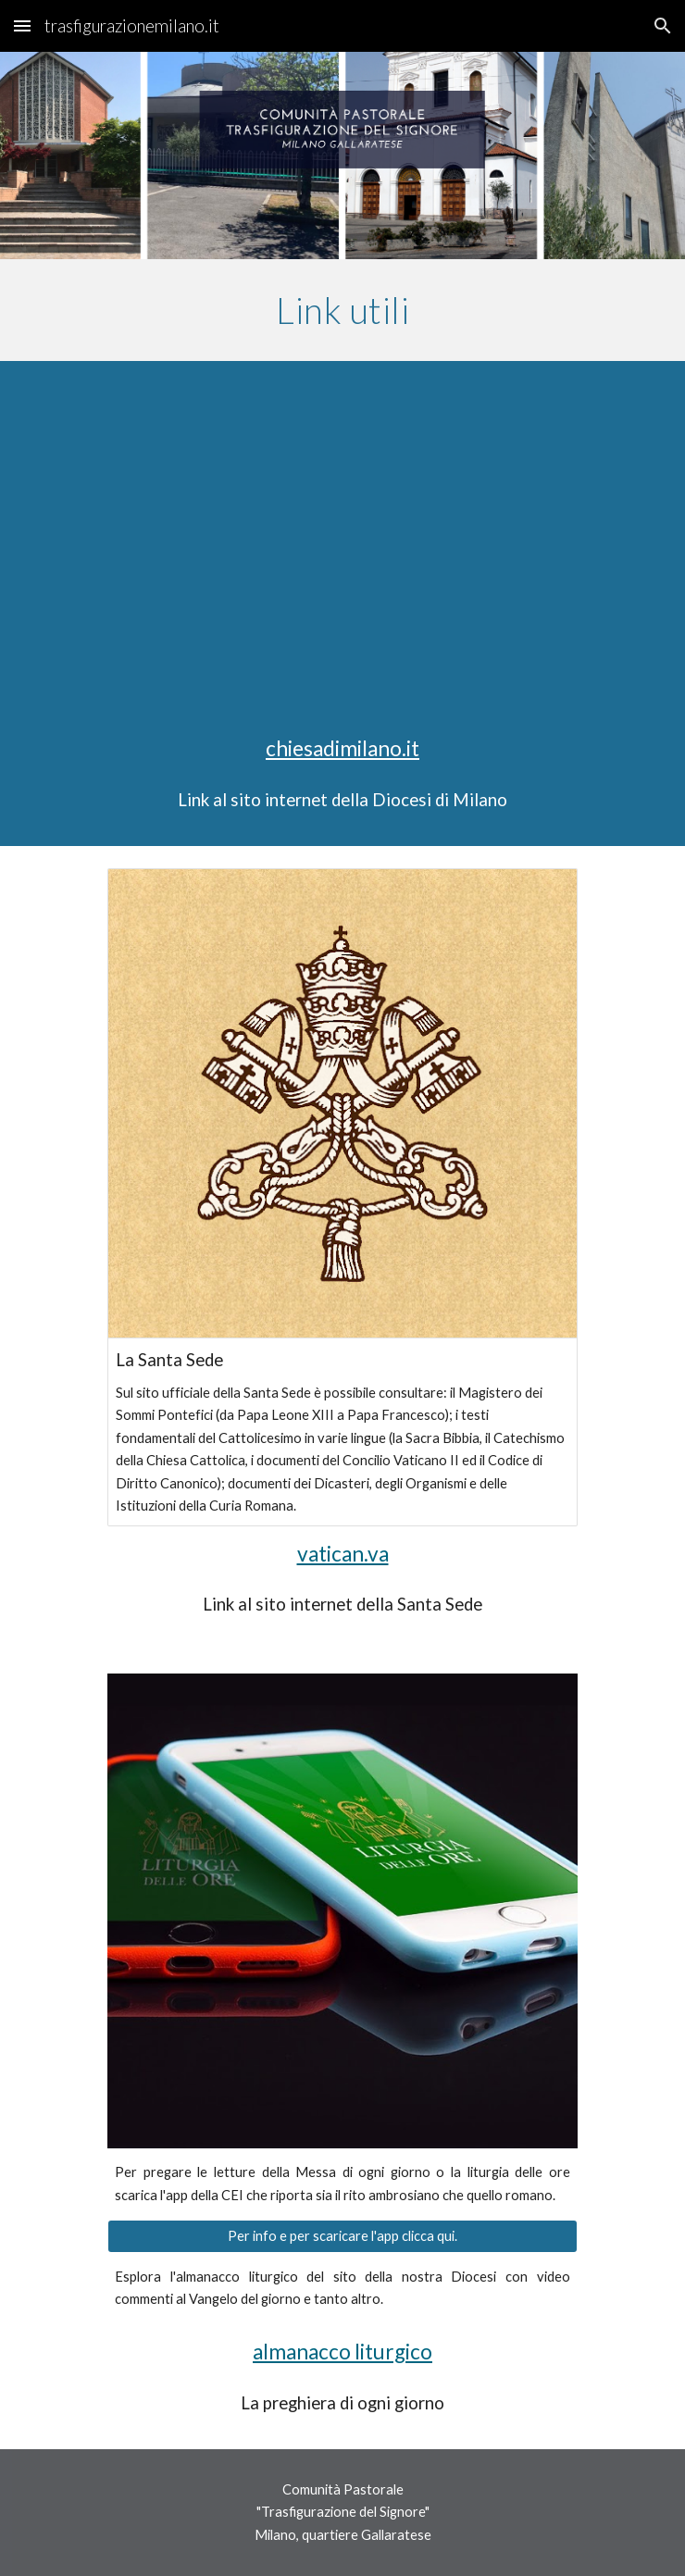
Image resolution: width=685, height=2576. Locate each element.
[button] (22, 25)
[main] (342, 310)
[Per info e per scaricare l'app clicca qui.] (342, 2236)
